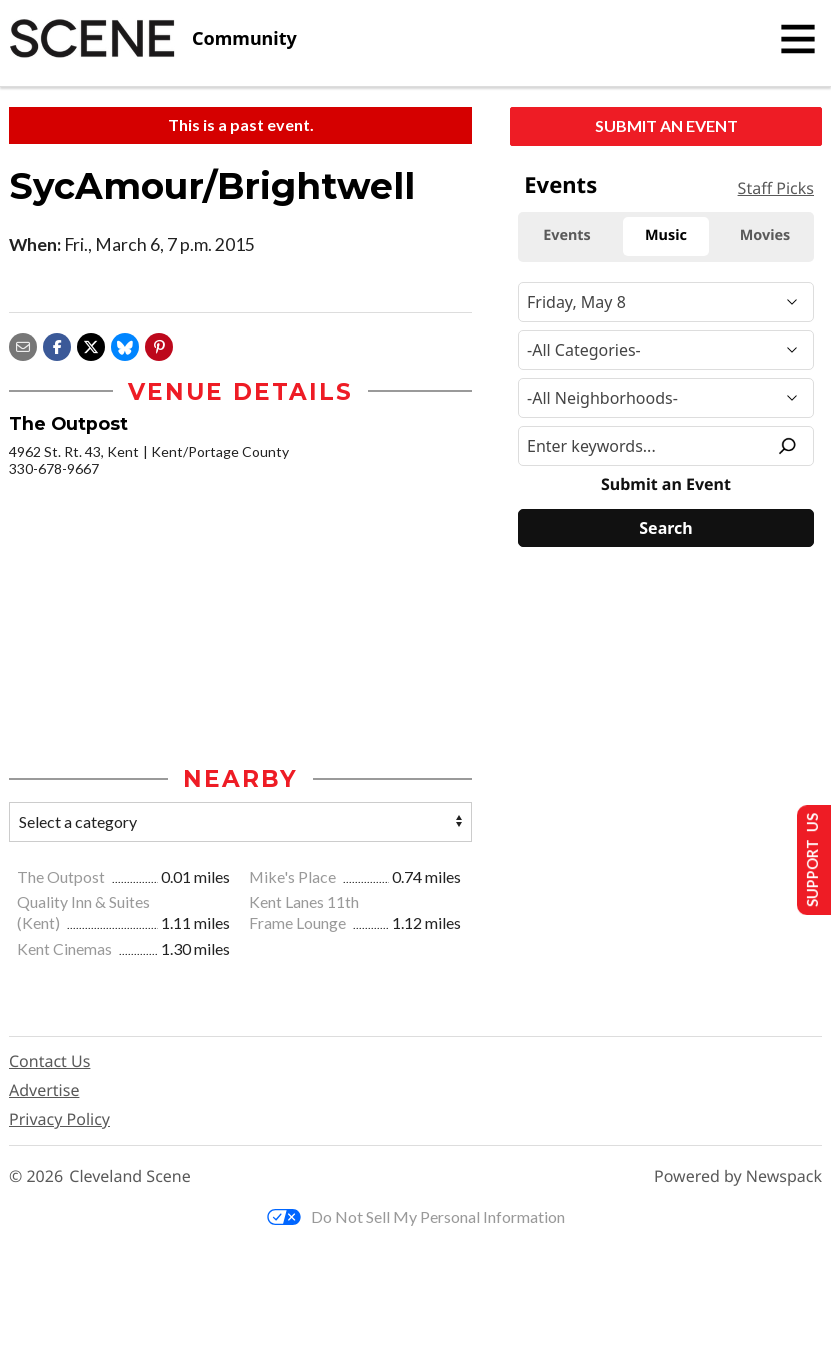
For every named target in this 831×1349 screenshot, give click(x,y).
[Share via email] (23, 344)
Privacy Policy (59, 1121)
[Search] (666, 528)
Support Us (807, 858)
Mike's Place (294, 877)
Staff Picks (776, 188)
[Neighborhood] (666, 398)
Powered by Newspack (738, 1178)
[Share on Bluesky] (125, 344)
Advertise (44, 1092)
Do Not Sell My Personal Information (416, 1217)
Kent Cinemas (66, 950)
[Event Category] (666, 350)
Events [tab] (567, 235)
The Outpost (62, 877)
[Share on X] (91, 344)
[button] (159, 344)
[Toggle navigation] (798, 39)
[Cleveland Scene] (153, 39)
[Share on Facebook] (57, 344)
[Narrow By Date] (666, 302)
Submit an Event (666, 125)
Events (560, 185)
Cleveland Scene (130, 1178)
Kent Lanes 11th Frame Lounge (304, 914)
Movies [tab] (765, 235)
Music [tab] (666, 235)
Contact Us (49, 1063)
